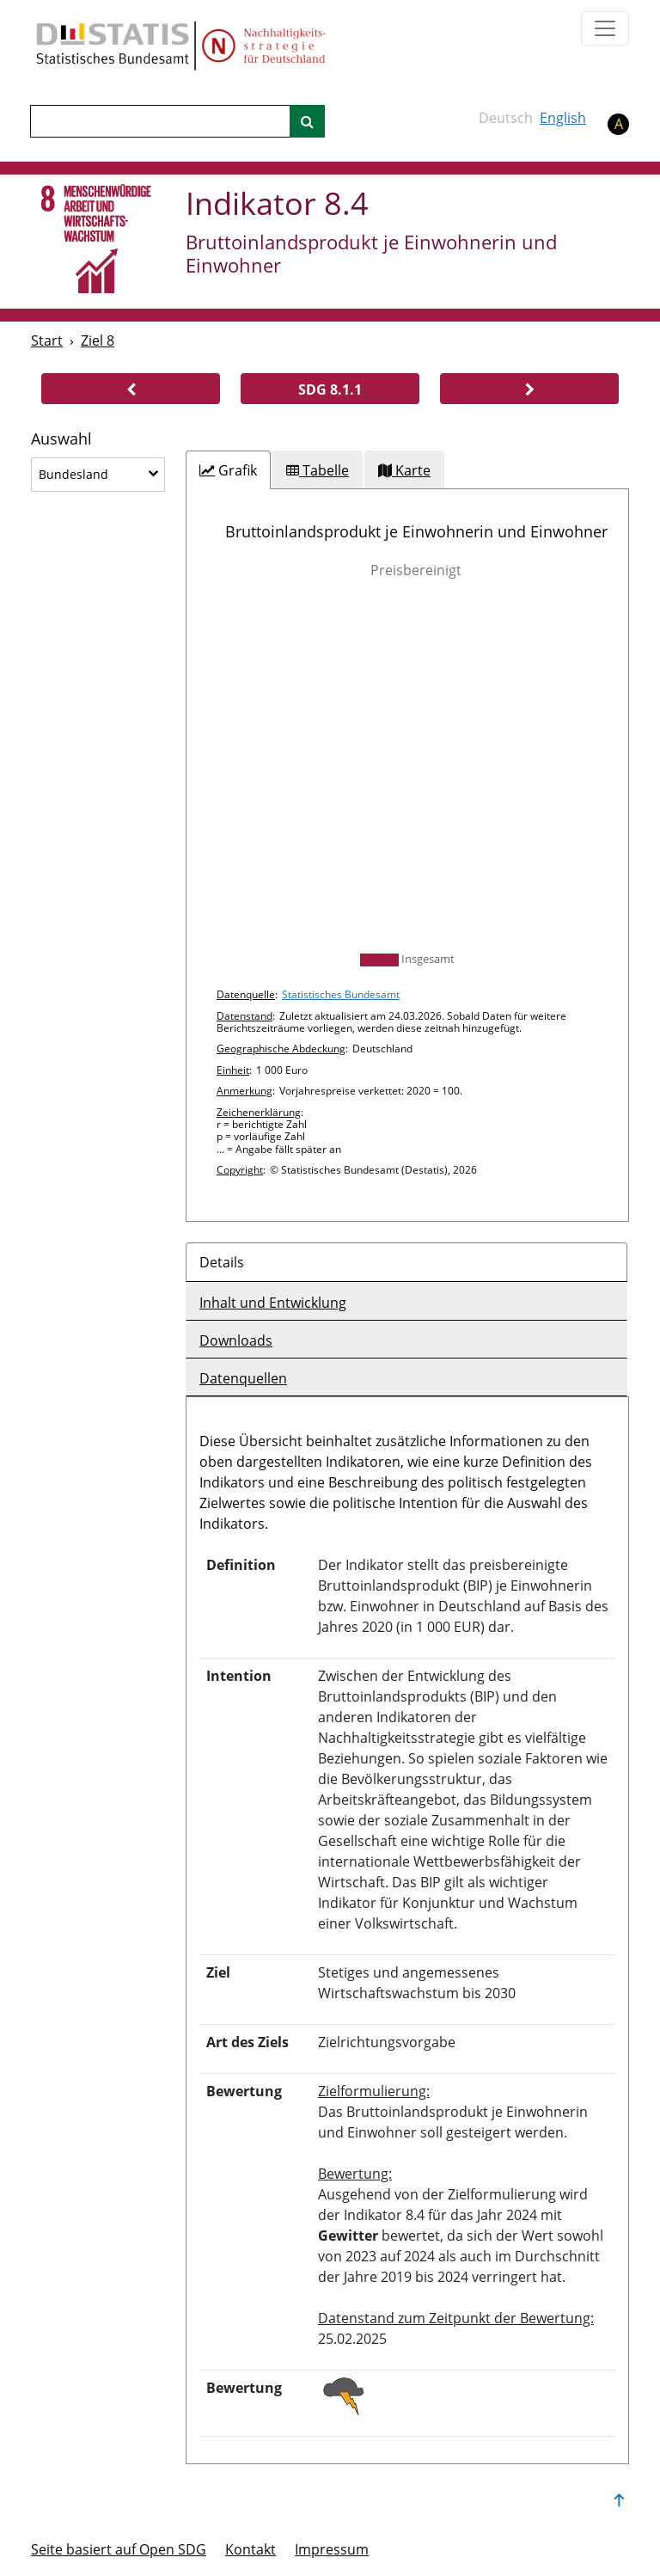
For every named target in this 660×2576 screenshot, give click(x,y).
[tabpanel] (407, 855)
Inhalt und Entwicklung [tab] (272, 1302)
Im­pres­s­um (332, 2549)
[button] (130, 388)
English (563, 117)
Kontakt (250, 2549)
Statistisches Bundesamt (341, 994)
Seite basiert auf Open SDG (118, 2549)
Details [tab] (221, 1262)
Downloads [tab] (235, 1340)
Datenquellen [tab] (243, 1378)
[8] (96, 240)
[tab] (228, 470)
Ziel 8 (97, 340)
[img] (407, 766)
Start (47, 340)
